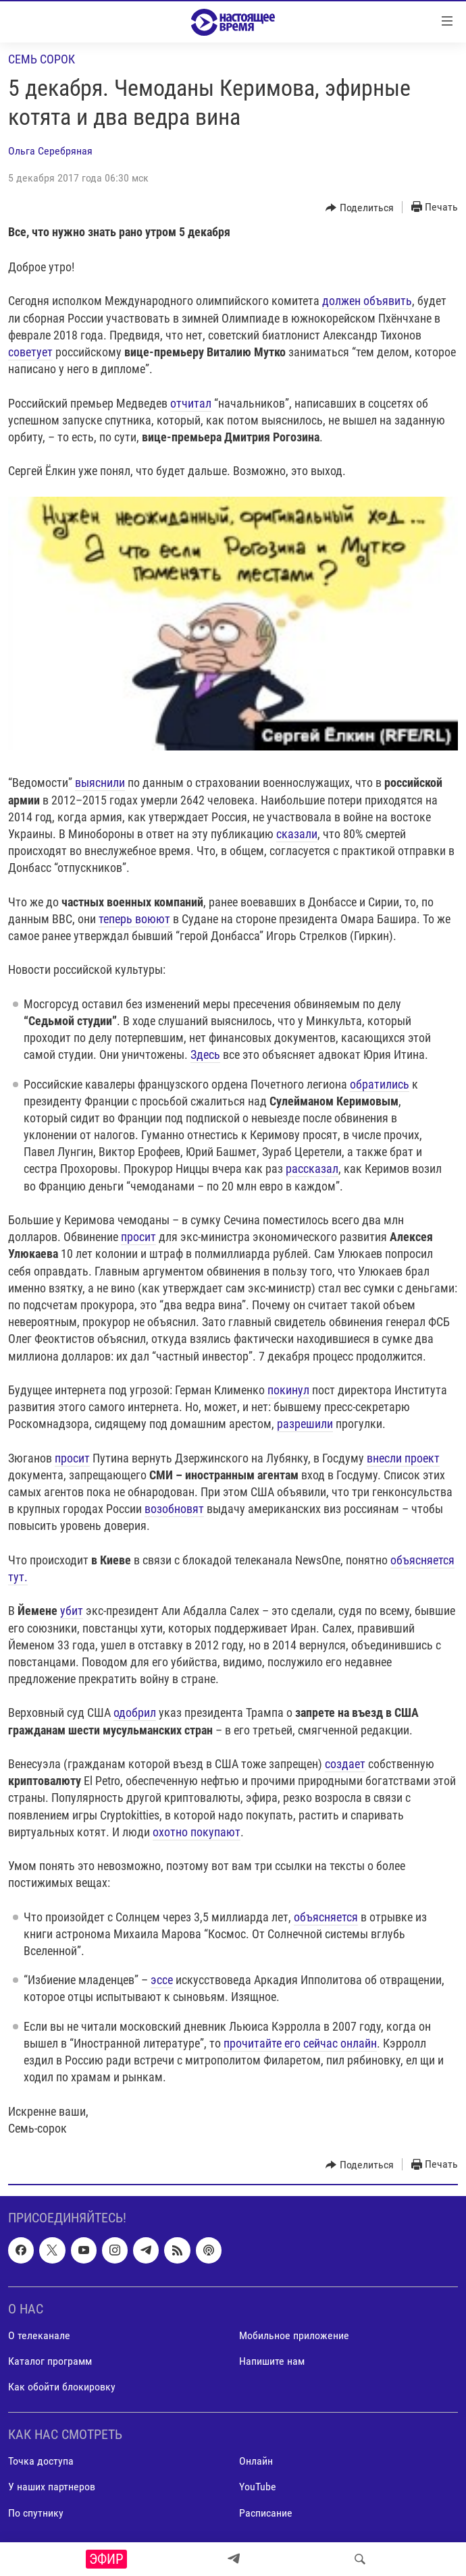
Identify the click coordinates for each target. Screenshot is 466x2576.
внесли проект (403, 1458)
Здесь (205, 1054)
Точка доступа (41, 2461)
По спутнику (35, 2512)
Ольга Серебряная (50, 150)
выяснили (100, 782)
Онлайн (256, 2461)
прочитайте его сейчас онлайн (300, 2043)
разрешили (305, 1424)
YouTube (257, 2487)
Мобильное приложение (294, 2335)
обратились (379, 1084)
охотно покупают (196, 1832)
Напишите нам (272, 2361)
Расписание (265, 2512)
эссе (162, 1980)
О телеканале (39, 2335)
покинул (288, 1390)
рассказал (312, 1168)
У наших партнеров (51, 2487)
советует (30, 352)
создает (345, 1764)
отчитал (190, 403)
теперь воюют (134, 919)
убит (71, 1611)
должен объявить (367, 301)
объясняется (326, 1917)
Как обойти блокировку (61, 2386)
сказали (296, 834)
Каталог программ (50, 2361)
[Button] (360, 207)
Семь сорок (41, 59)
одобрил (134, 1712)
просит (138, 1237)
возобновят (174, 1509)
